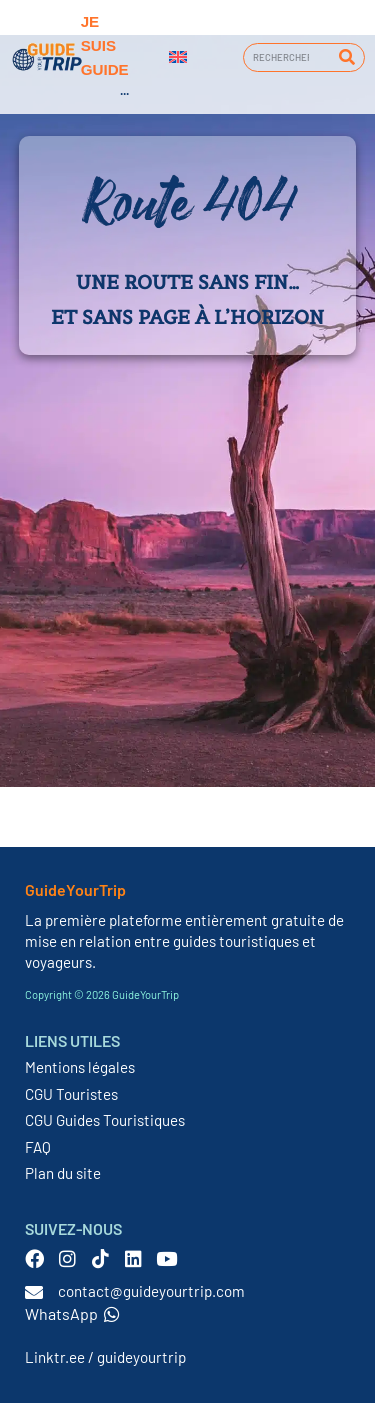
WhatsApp (72, 1313)
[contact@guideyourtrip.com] (34, 1292)
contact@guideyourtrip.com (151, 1291)
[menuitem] (178, 57)
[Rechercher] (346, 57)
